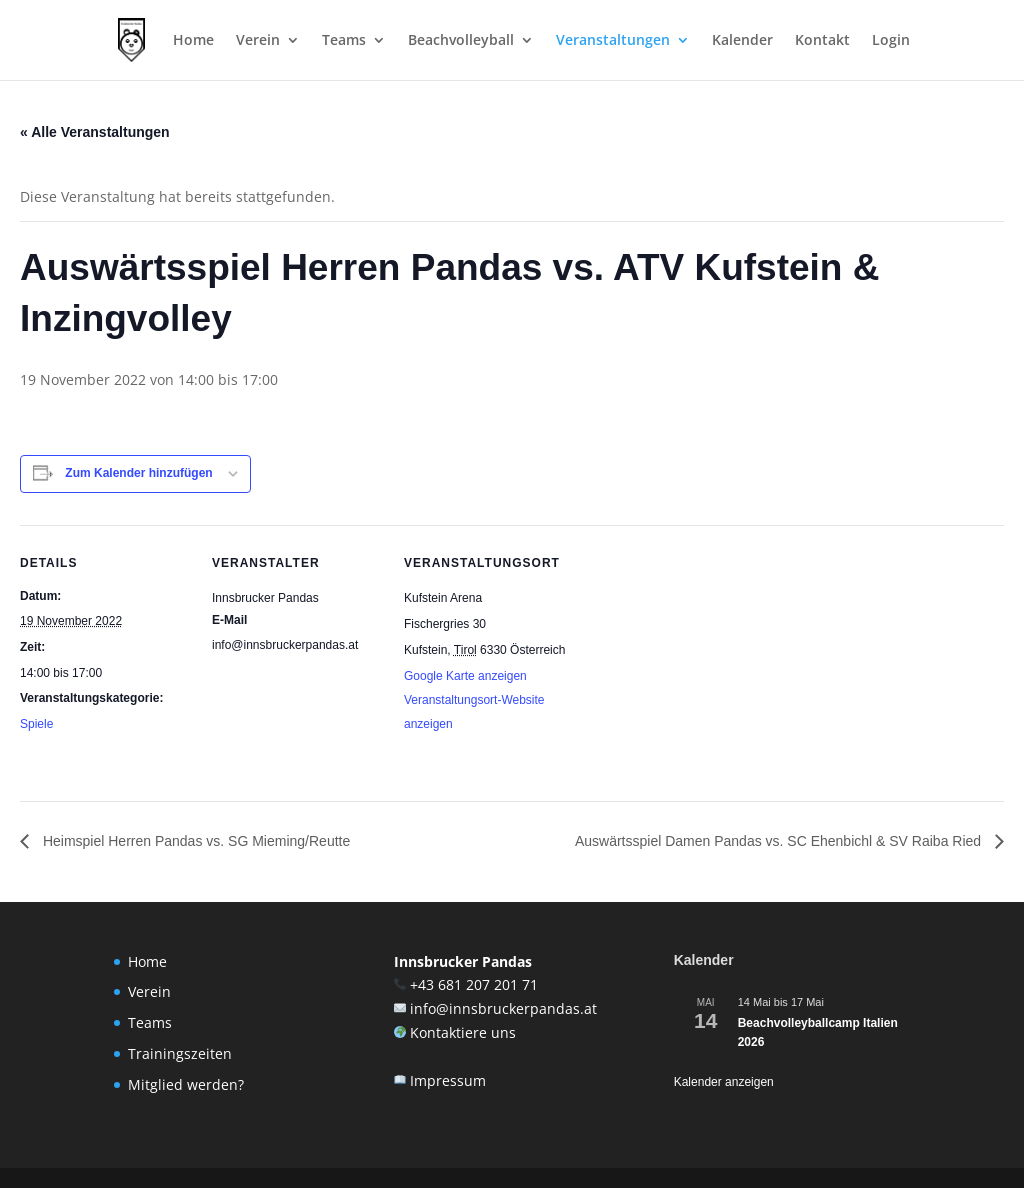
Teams (344, 41)
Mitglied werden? (186, 1084)
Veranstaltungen (613, 41)
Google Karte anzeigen (465, 676)
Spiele (36, 724)
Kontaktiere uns (463, 1032)
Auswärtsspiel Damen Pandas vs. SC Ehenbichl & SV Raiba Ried (780, 841)
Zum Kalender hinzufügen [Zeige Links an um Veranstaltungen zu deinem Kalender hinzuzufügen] (138, 473)
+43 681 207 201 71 (474, 984)
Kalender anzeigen (724, 1082)
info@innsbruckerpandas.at (503, 1008)
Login (891, 41)
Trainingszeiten (180, 1053)
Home (193, 41)
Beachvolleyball (461, 41)
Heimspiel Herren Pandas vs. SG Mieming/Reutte (194, 841)
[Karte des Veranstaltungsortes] (701, 662)
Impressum (448, 1080)
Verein (258, 41)
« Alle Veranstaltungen (95, 132)
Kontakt (822, 41)
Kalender (742, 41)
